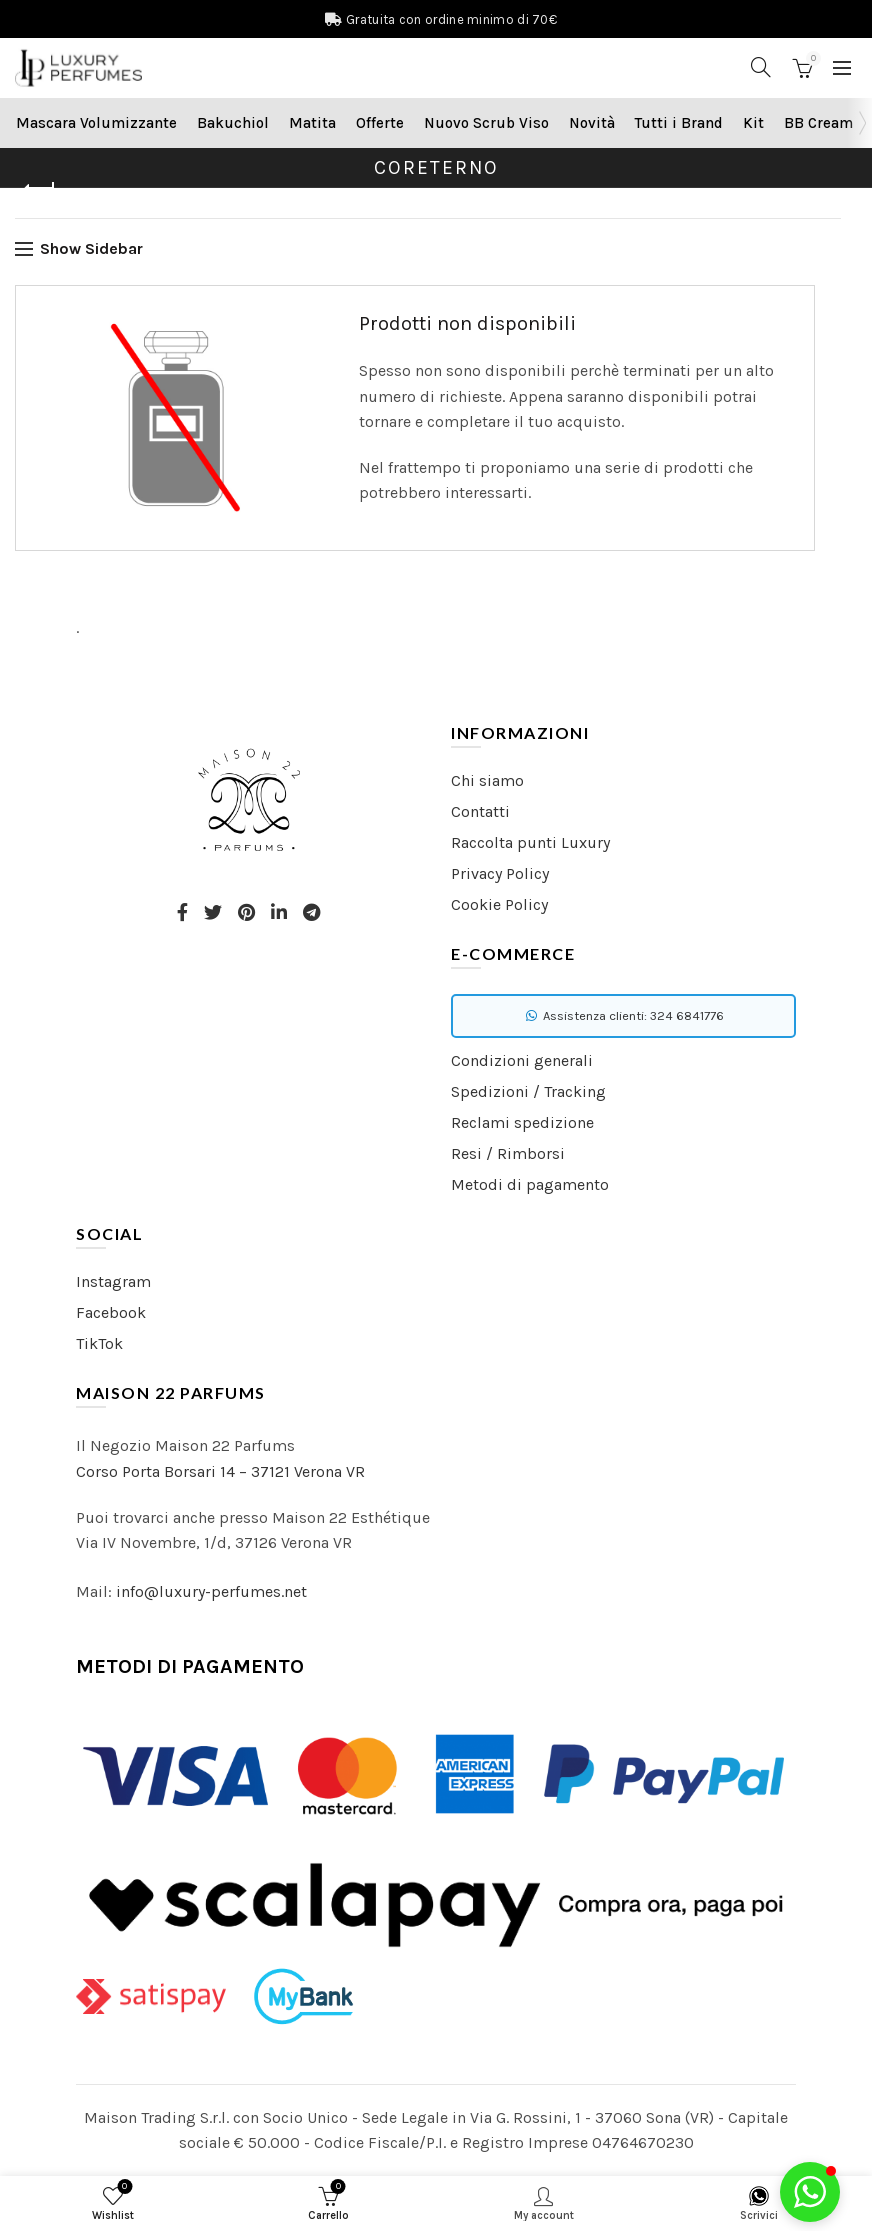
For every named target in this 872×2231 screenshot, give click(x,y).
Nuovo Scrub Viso (486, 123)
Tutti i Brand (679, 123)
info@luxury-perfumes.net (211, 1591)
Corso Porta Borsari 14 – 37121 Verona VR (220, 1471)
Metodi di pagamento (530, 1184)
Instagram (113, 1281)
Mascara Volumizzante (96, 123)
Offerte (380, 123)
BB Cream (818, 123)
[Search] (761, 67)
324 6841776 (687, 1015)
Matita (312, 123)
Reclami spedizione (522, 1122)
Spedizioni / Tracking (528, 1091)
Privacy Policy (500, 873)
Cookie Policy (499, 904)
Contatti (480, 811)
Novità (592, 123)
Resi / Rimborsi (508, 1153)
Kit (753, 123)
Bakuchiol (233, 123)
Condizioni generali (522, 1060)
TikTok (99, 1343)
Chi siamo (487, 780)
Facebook (111, 1312)
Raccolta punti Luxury (530, 842)
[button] (810, 2192)
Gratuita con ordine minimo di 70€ (451, 19)
